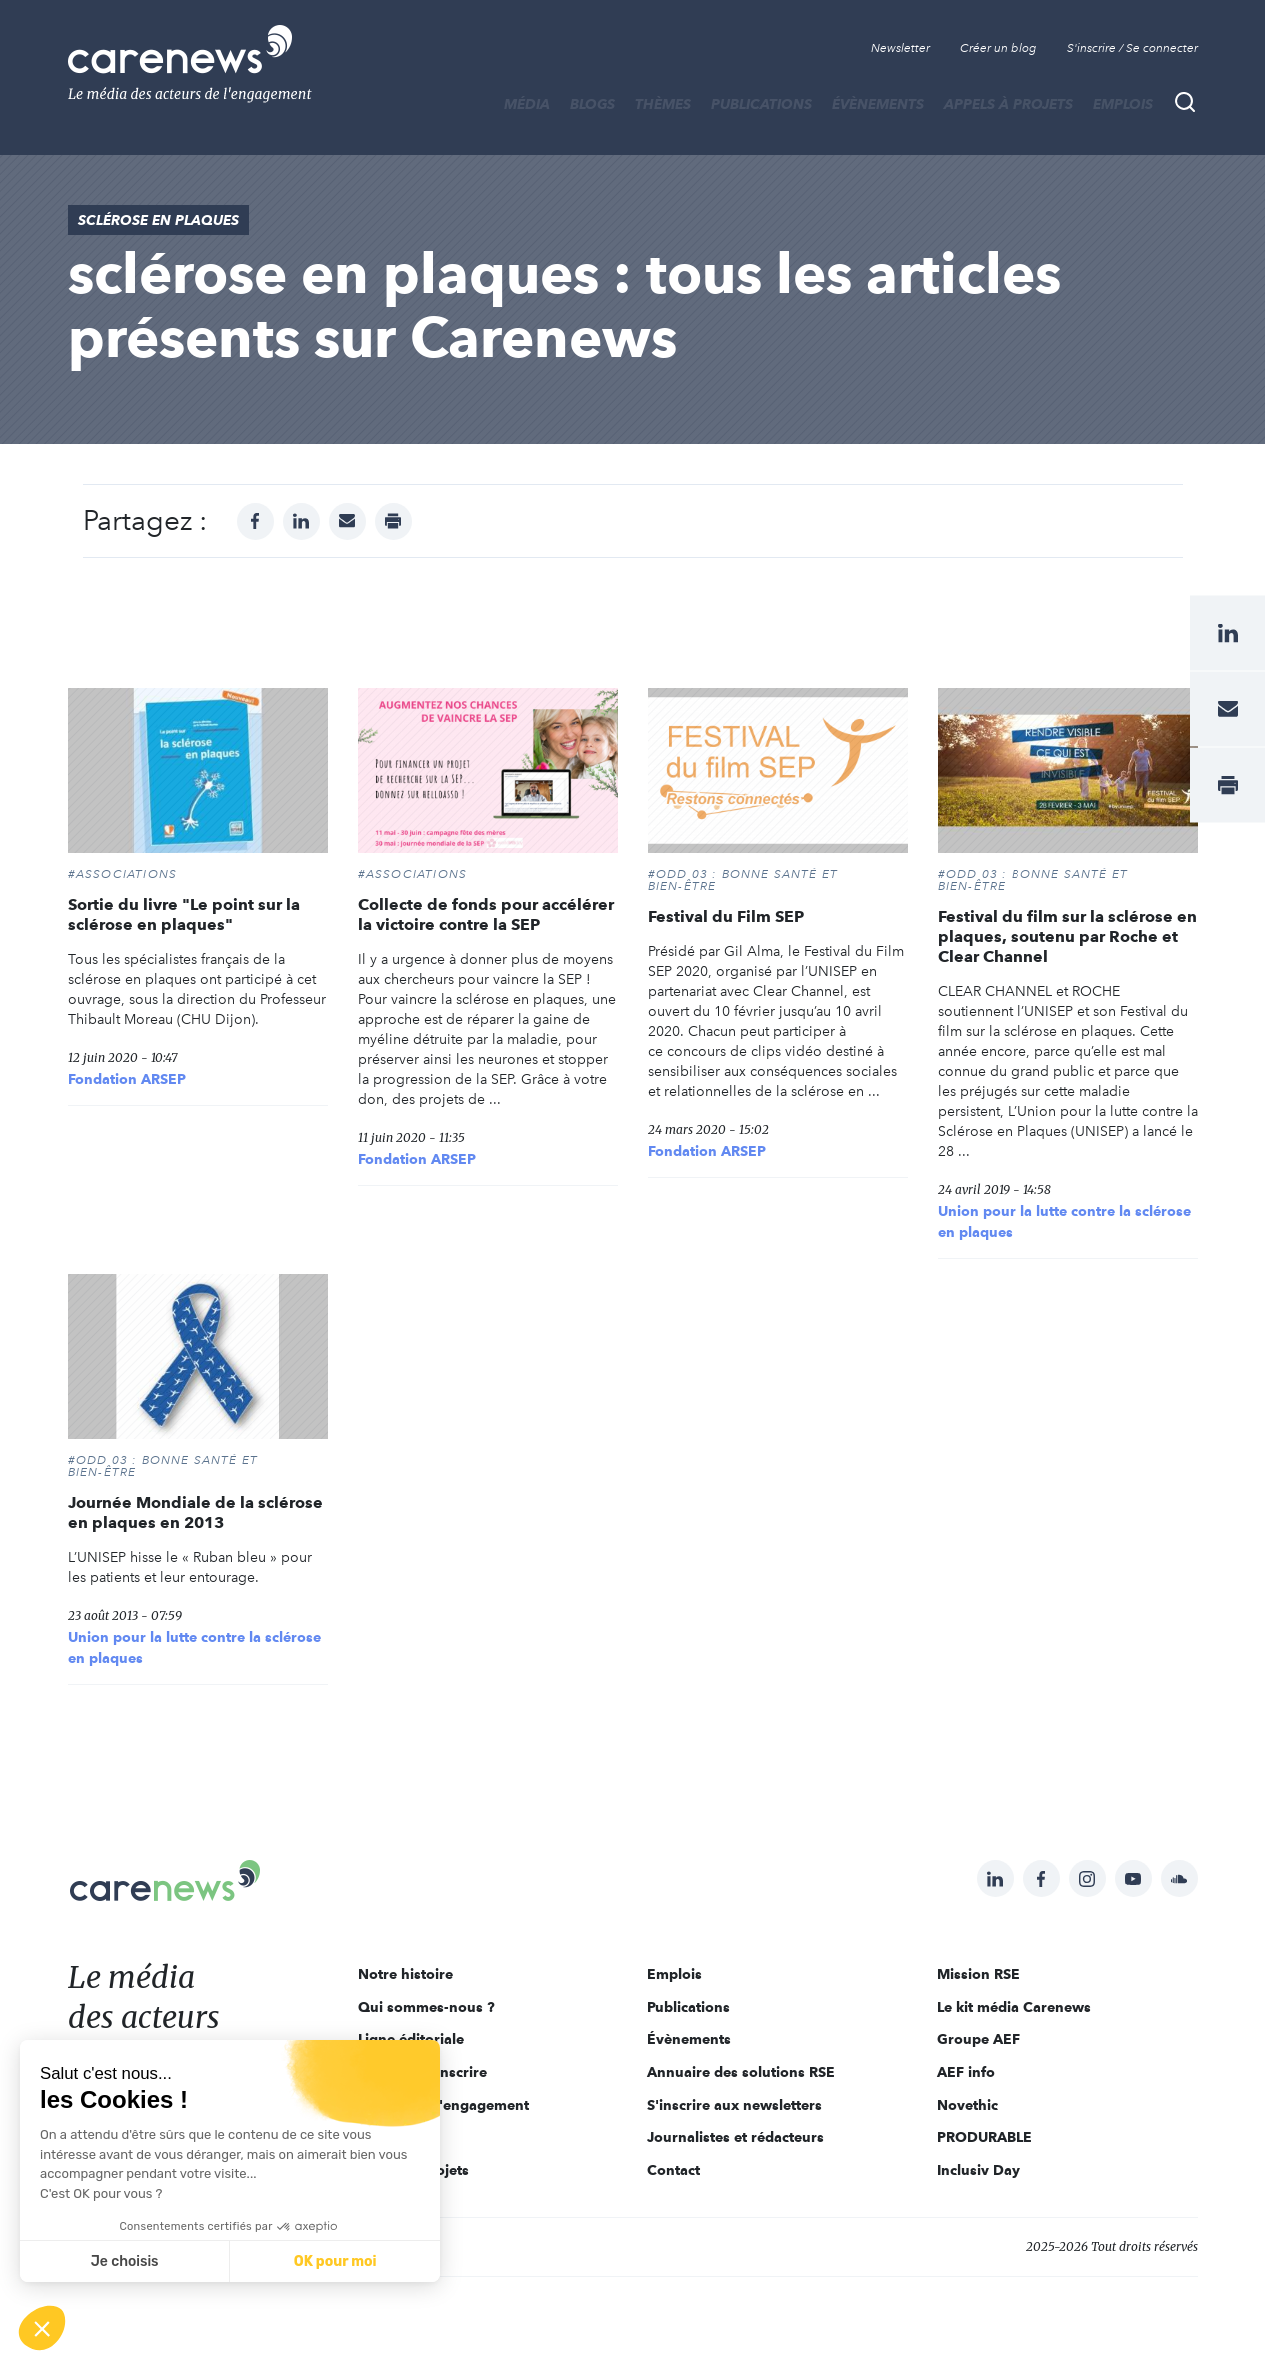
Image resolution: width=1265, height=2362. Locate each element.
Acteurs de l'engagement (443, 2105)
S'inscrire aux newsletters (734, 2105)
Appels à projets (1008, 104)
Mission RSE (978, 1974)
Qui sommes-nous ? (426, 2007)
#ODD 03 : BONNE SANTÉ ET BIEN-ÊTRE (743, 880)
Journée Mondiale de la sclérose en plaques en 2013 (195, 1512)
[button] (42, 2328)
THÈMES (663, 104)
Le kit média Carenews (1014, 2007)
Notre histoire (405, 1974)
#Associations (123, 874)
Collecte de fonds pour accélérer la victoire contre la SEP (486, 914)
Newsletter (900, 48)
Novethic (967, 2105)
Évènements (878, 104)
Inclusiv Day (978, 2170)
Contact (673, 2170)
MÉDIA (527, 104)
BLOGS (592, 104)
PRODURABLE (984, 2137)
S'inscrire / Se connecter (1132, 48)
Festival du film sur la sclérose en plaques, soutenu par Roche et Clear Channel (1067, 936)
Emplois (1123, 104)
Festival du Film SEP (726, 916)
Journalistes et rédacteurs (735, 2137)
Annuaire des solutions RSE (741, 2072)
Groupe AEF (978, 2039)
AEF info (966, 2072)
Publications (761, 104)
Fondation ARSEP (127, 1079)
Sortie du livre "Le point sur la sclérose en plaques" (184, 914)
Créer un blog (998, 48)
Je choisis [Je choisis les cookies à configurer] (125, 2261)
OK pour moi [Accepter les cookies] (335, 2261)
